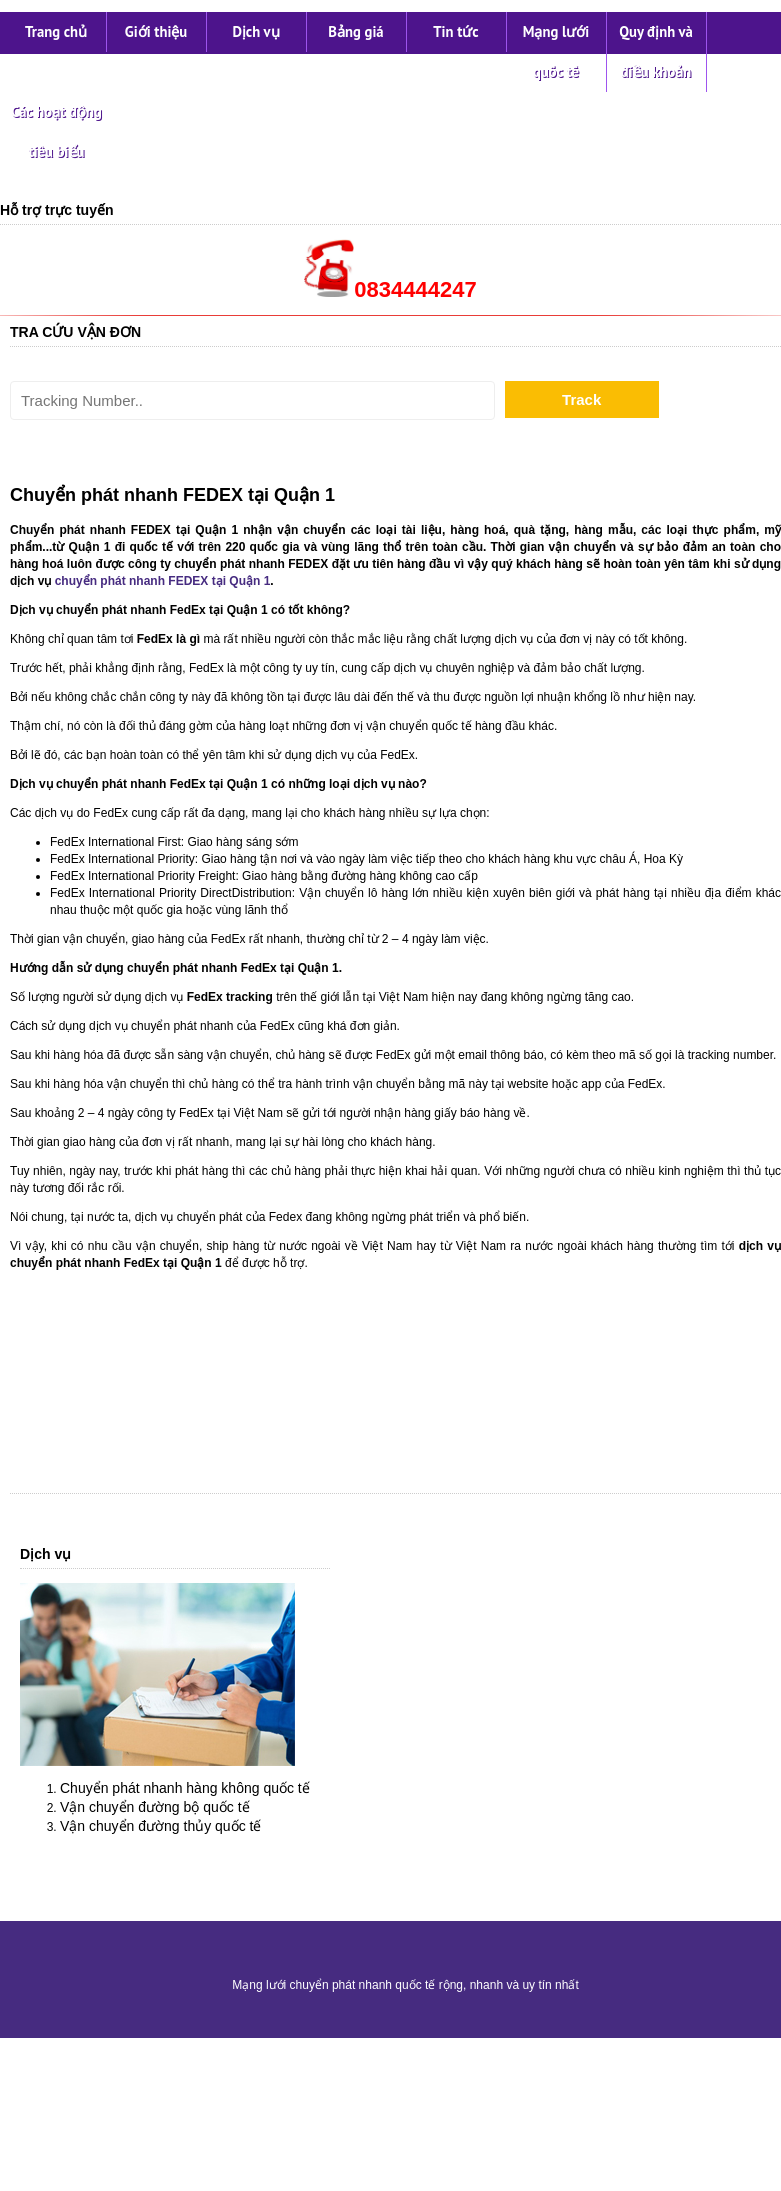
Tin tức (455, 31)
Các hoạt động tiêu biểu (56, 131)
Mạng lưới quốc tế (556, 51)
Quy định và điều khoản (656, 51)
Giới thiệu (156, 31)
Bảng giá (355, 31)
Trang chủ (56, 31)
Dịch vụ (255, 31)
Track (581, 399)
